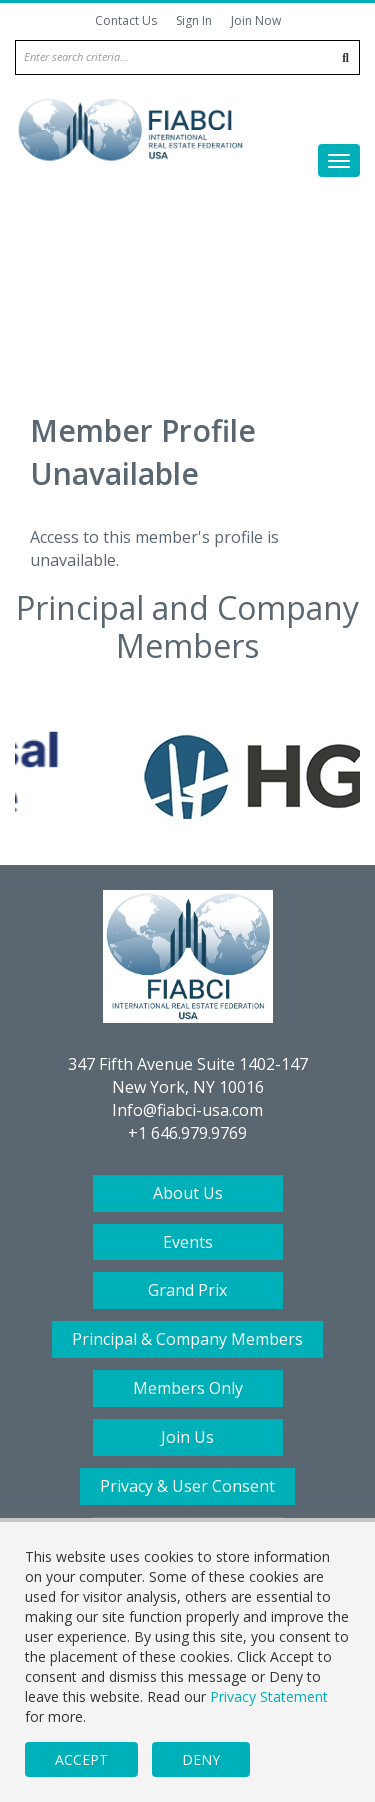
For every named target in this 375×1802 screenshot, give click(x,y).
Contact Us (126, 20)
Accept (81, 1759)
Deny (201, 1759)
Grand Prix (187, 1290)
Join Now (256, 20)
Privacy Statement (269, 1696)
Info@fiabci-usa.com (187, 1110)
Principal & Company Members (187, 1339)
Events (188, 1242)
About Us (188, 1193)
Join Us (187, 1437)
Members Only (188, 1388)
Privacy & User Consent (187, 1486)
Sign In (194, 20)
